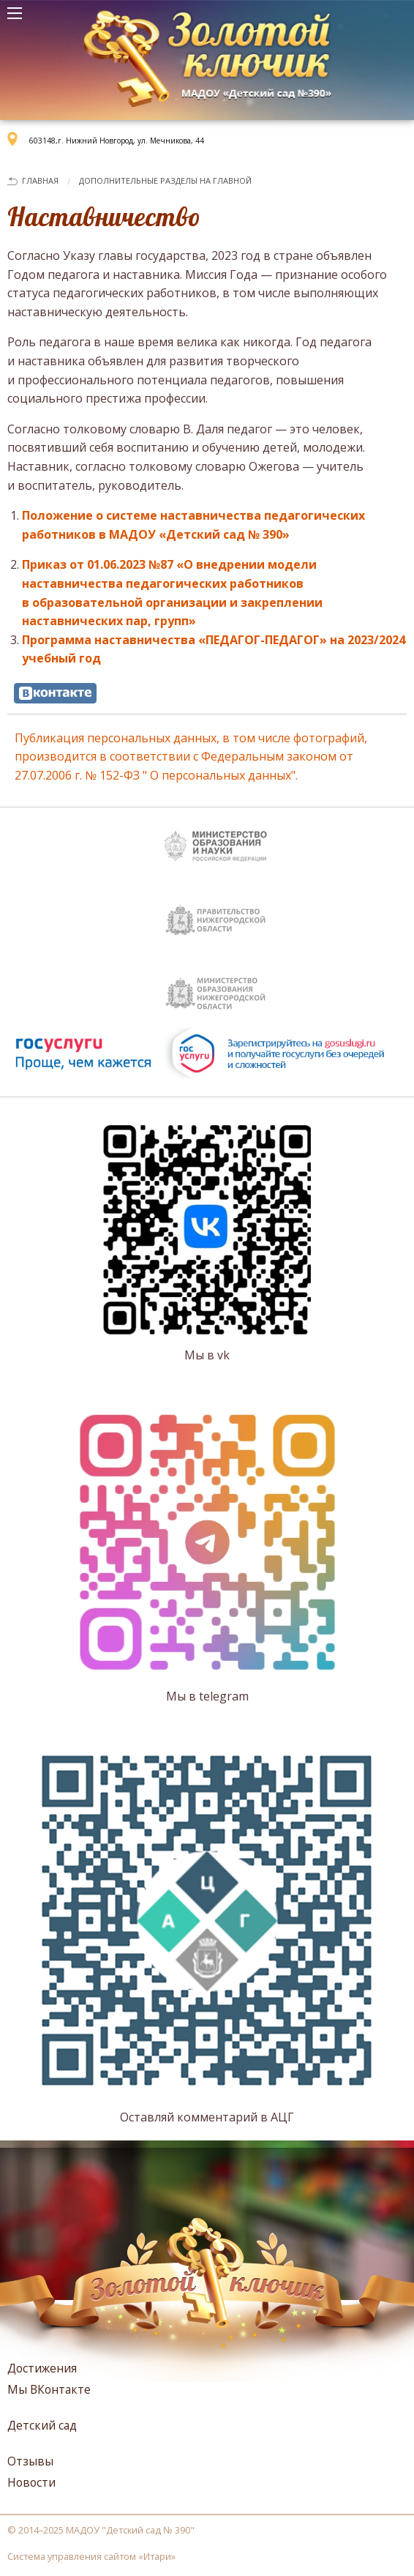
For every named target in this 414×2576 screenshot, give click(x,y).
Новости (31, 2482)
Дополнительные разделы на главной (165, 180)
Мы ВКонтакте (49, 2389)
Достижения (42, 2368)
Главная (40, 180)
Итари (157, 2556)
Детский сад (42, 2425)
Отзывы (30, 2461)
